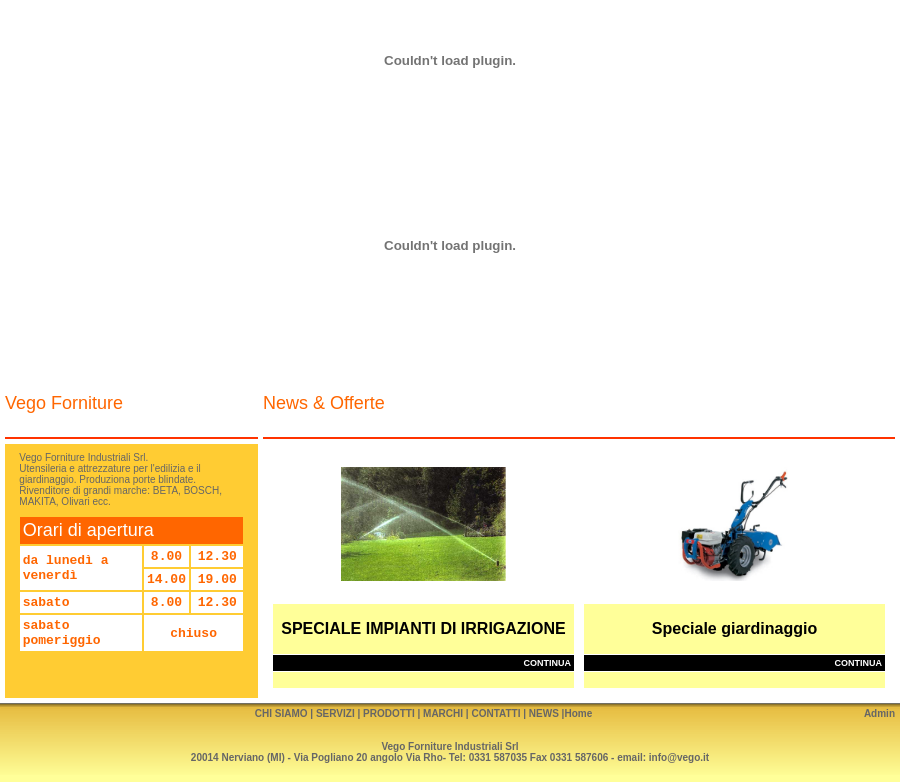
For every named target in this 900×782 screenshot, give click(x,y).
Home (578, 713)
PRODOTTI (389, 713)
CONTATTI (495, 713)
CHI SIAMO (281, 713)
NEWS (544, 713)
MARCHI (443, 713)
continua (548, 663)
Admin (879, 713)
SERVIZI (335, 713)
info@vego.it (679, 757)
